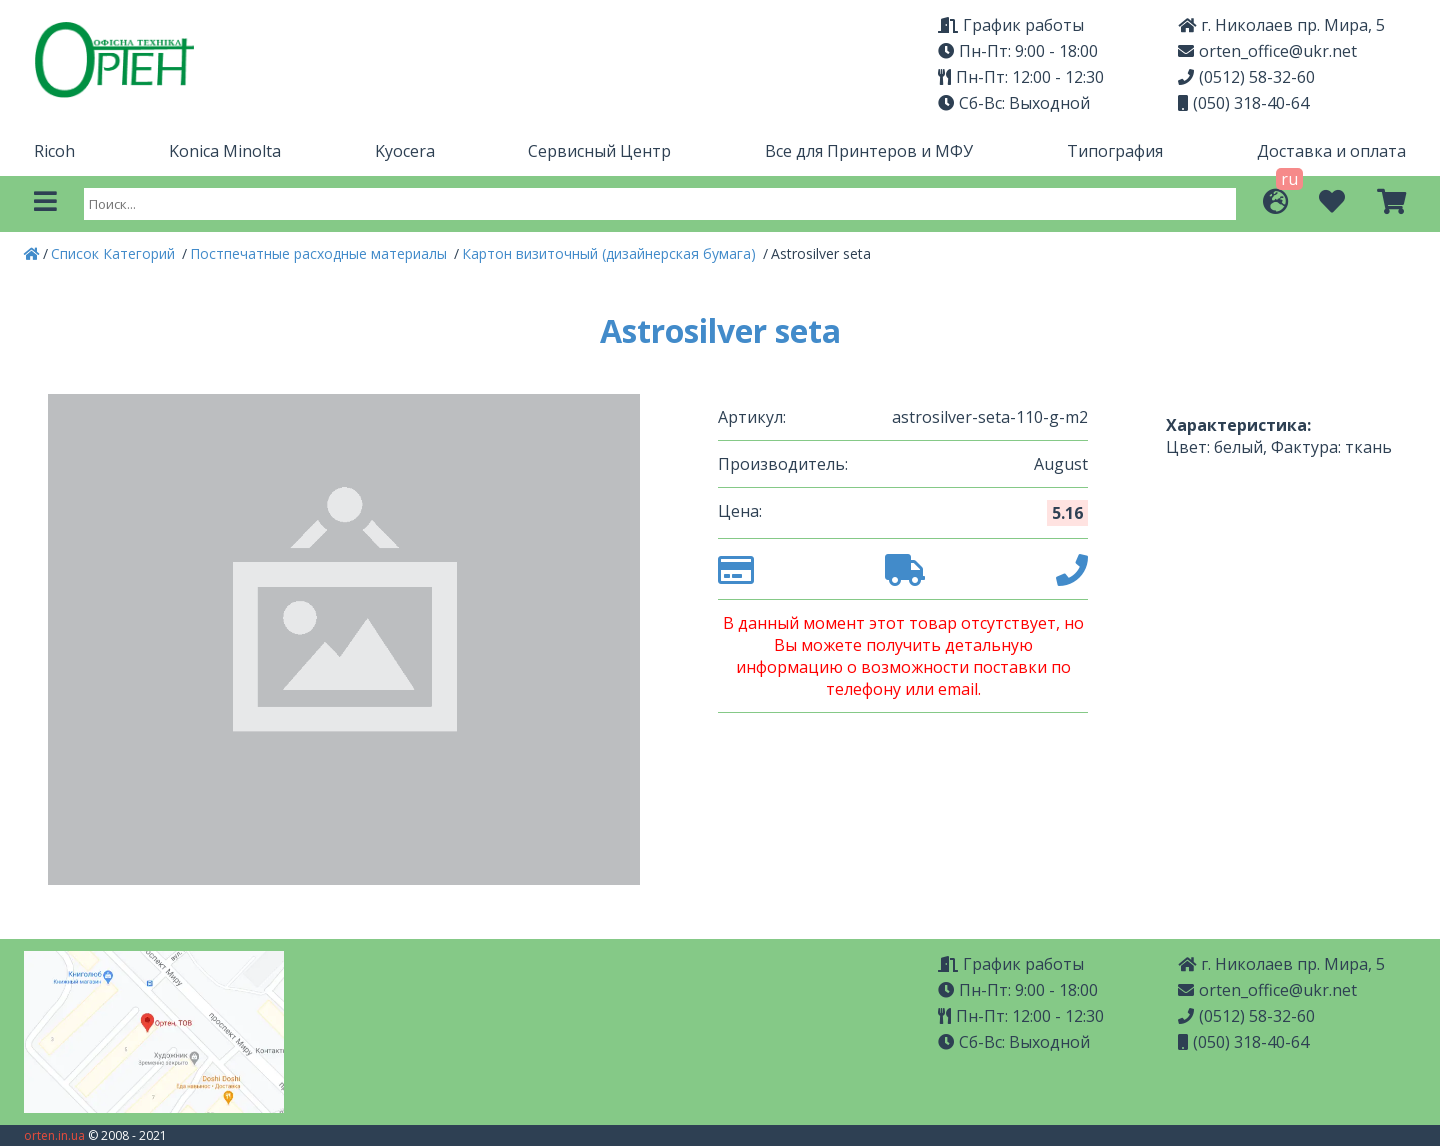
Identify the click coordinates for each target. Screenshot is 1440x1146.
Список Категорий (115, 253)
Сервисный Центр (599, 151)
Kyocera (405, 151)
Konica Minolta (225, 151)
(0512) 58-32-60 (1246, 77)
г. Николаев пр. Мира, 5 (1281, 25)
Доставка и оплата (1331, 151)
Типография (1115, 151)
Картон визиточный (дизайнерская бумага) (611, 253)
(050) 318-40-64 (1243, 103)
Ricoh (54, 151)
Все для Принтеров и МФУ (869, 151)
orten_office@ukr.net (1267, 51)
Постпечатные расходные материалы (320, 253)
